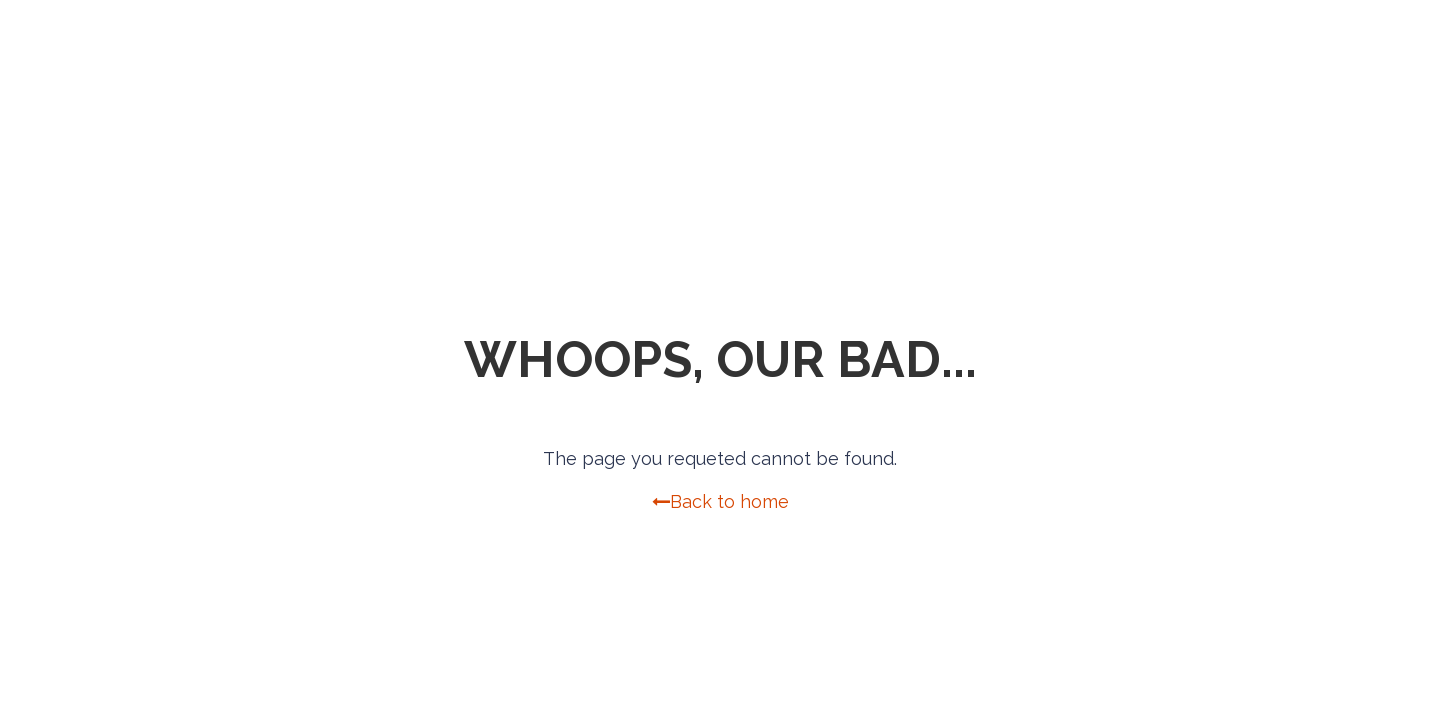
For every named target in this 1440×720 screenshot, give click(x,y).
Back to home (720, 502)
